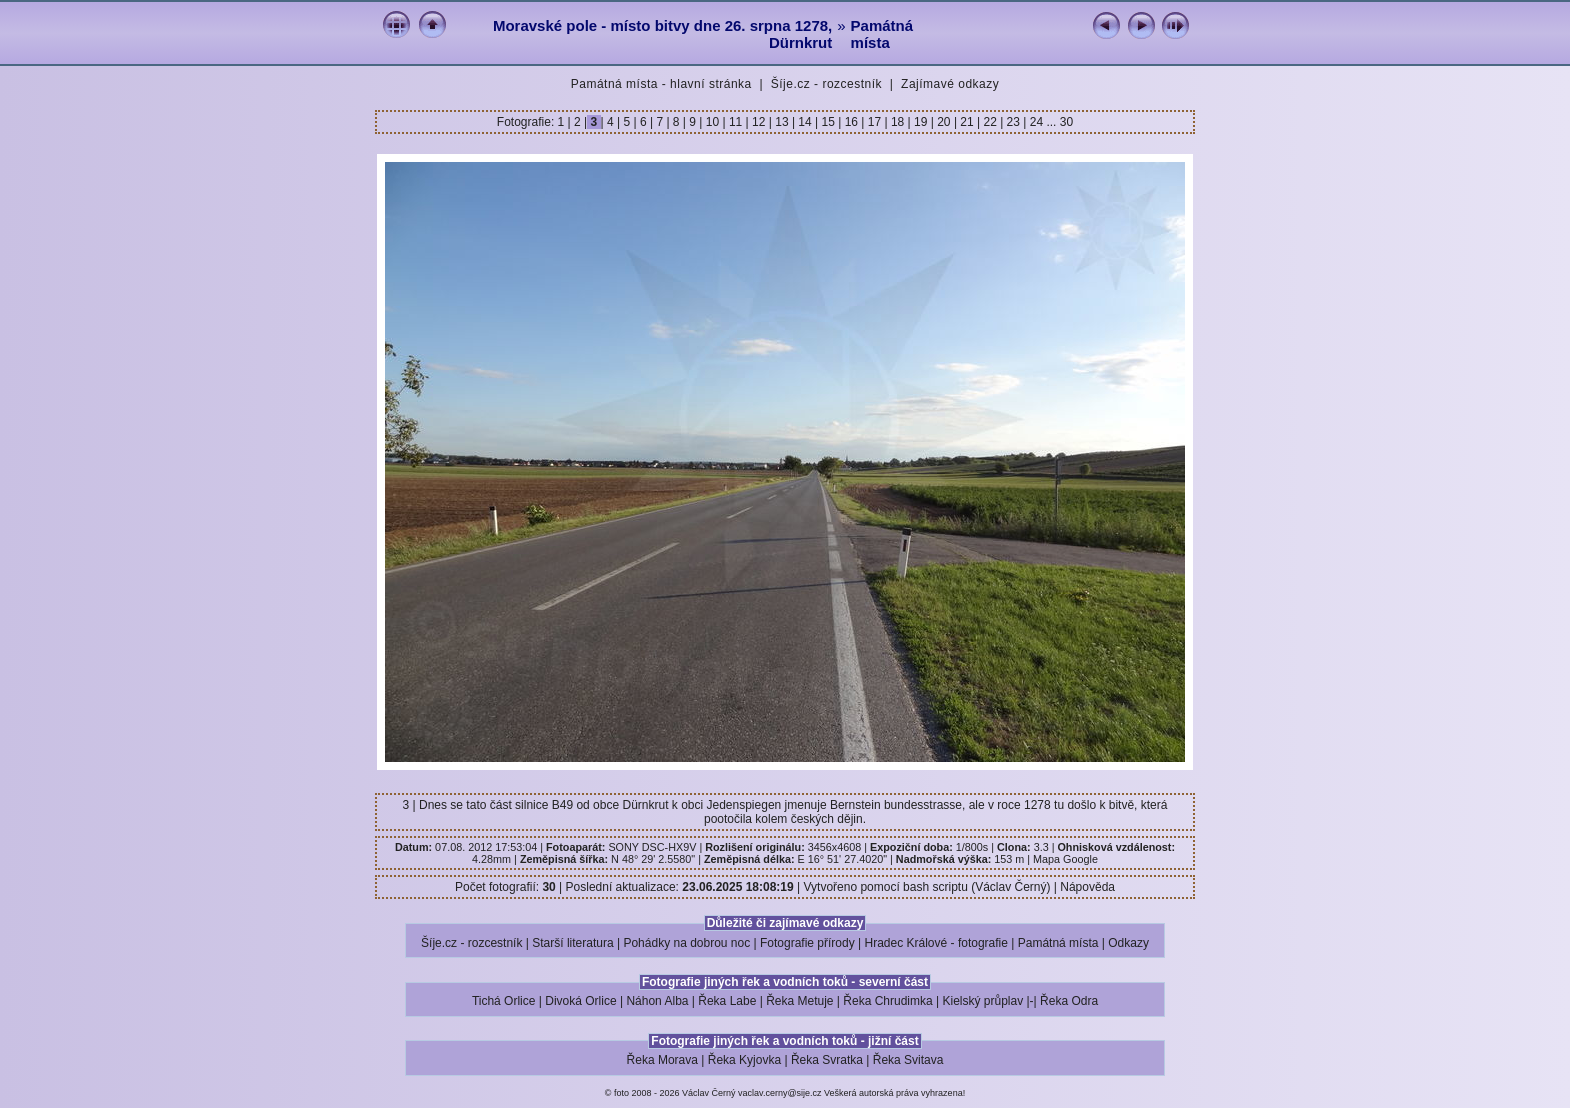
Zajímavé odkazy (950, 84)
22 (990, 122)
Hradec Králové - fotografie (936, 943)
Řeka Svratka (827, 1060)
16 (851, 122)
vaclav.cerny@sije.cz (780, 1093)
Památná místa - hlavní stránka (661, 84)
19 (921, 122)
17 (874, 122)
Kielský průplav (982, 1001)
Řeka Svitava (908, 1060)
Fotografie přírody (807, 943)
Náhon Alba (657, 1001)
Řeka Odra (1069, 1001)
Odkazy (1128, 943)
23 (1013, 122)
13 (782, 122)
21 (967, 122)
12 (759, 122)
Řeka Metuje (799, 1001)
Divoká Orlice (580, 1001)
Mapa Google (1065, 859)
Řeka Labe (727, 1001)
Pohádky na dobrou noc (686, 943)
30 (1066, 122)
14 (805, 122)
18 (898, 122)
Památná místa (882, 34)
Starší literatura (572, 943)
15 (828, 122)
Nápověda (1087, 887)
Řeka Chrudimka (887, 1001)
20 (944, 122)
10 (712, 122)
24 (1036, 122)
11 (736, 122)
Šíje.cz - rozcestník (826, 84)
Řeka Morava (662, 1060)
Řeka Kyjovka (744, 1060)
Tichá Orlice (504, 1001)
